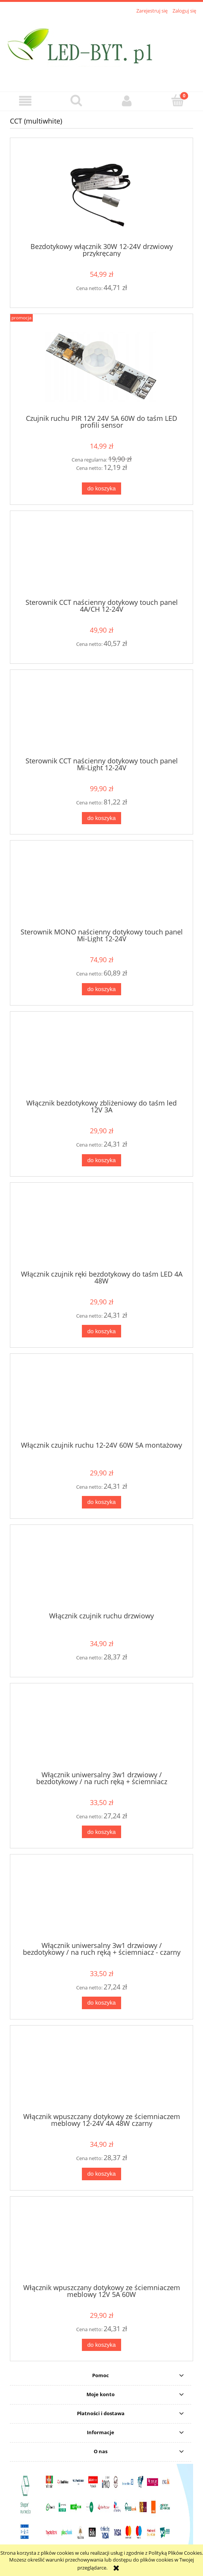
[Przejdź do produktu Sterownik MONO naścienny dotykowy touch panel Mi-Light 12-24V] (101, 886)
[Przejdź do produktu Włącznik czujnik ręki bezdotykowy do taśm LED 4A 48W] (101, 1229)
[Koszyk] (177, 100)
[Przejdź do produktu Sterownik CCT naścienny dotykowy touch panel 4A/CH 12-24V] (101, 557)
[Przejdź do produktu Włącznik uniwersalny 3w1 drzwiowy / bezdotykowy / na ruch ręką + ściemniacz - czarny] (101, 1900)
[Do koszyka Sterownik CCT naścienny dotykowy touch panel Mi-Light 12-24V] (101, 818)
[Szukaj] (76, 100)
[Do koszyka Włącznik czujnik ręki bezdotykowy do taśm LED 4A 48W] (101, 1331)
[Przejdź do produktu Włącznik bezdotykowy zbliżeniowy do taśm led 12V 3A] (101, 1058)
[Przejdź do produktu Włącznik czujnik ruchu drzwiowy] (101, 1571)
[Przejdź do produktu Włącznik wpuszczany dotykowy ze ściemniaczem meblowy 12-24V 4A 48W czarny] (101, 2071)
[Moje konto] (127, 101)
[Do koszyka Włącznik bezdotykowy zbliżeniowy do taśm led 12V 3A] (101, 1160)
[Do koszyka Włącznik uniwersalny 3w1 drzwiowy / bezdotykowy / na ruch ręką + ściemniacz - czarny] (101, 2003)
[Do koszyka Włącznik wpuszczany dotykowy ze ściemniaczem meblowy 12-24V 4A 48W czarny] (101, 2174)
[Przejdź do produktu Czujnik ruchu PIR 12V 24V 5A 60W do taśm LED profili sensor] (101, 367)
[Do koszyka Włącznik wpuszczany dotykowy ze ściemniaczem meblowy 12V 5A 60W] (101, 2345)
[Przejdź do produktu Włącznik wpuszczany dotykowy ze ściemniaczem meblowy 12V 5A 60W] (101, 2242)
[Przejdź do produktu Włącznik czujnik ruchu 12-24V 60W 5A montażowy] (101, 1400)
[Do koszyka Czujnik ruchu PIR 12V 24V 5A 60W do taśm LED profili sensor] (101, 488)
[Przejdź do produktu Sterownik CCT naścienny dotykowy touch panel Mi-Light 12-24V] (101, 715)
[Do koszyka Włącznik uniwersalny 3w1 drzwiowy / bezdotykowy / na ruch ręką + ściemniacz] (101, 1832)
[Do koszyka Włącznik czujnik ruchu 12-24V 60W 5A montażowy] (101, 1502)
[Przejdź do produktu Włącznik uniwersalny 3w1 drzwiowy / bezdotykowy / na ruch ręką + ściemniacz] (101, 1729)
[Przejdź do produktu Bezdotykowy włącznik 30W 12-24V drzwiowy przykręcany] (101, 193)
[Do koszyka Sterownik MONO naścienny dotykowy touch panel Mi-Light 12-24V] (101, 989)
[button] (25, 101)
